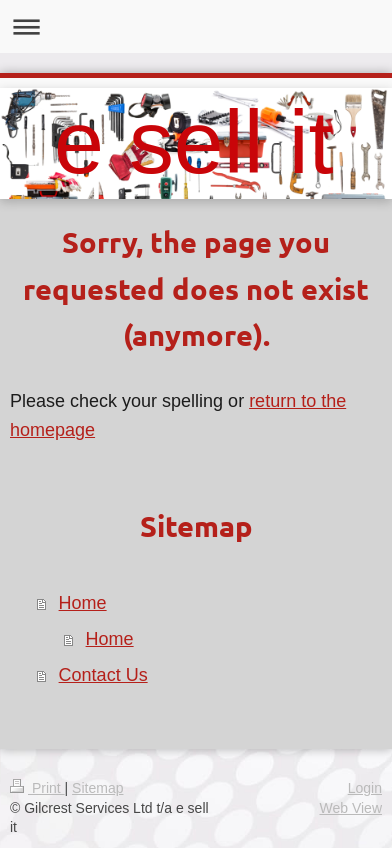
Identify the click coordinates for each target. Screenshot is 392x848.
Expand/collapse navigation (196, 26)
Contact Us (103, 675)
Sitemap (97, 788)
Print (37, 788)
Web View (350, 808)
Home (83, 603)
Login (365, 788)
